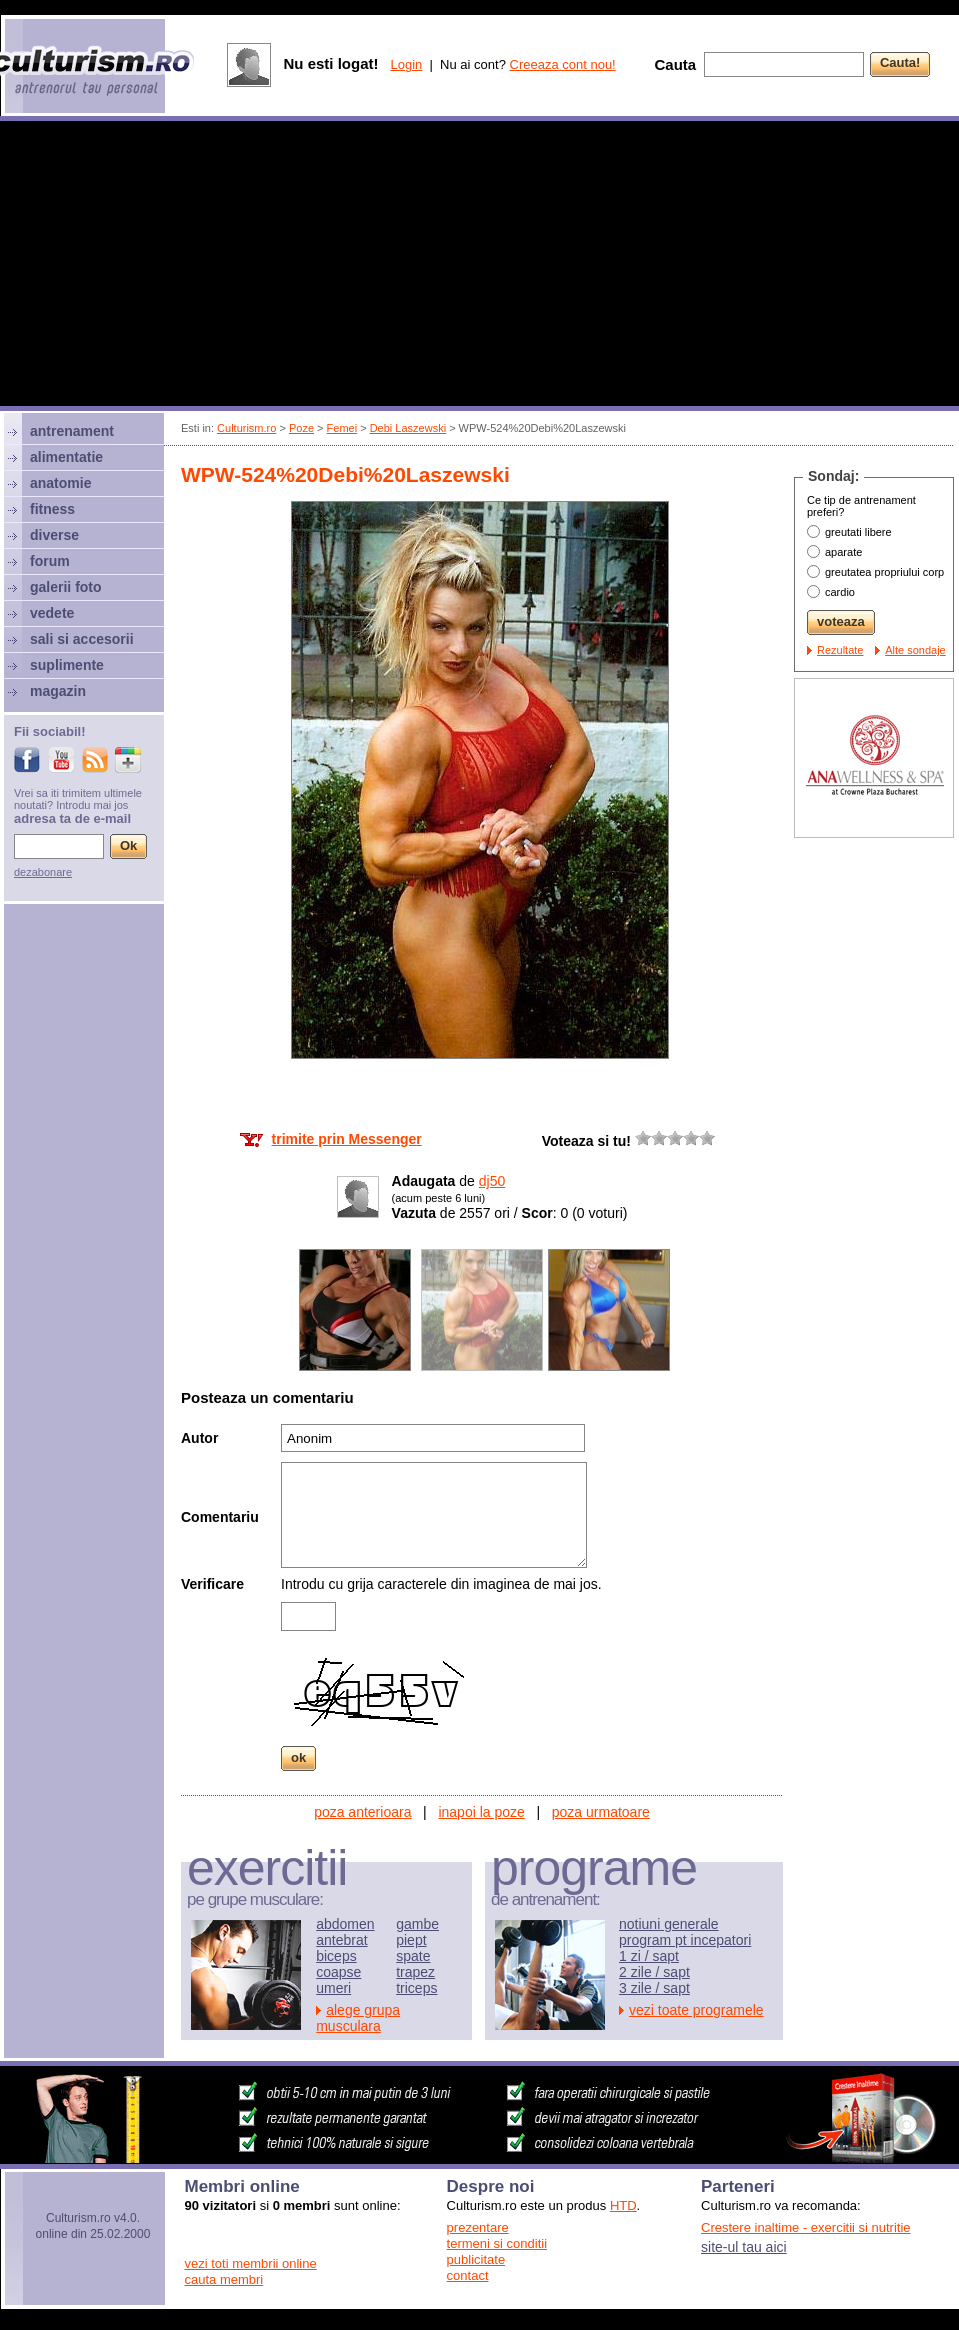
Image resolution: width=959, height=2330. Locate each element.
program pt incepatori (685, 1940)
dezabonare (43, 872)
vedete (52, 613)
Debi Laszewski (408, 428)
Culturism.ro (246, 428)
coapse (338, 1972)
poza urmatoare (601, 1812)
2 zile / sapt (654, 1972)
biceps (336, 1956)
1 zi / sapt (649, 1956)
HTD (623, 2205)
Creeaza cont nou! (563, 64)
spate (413, 1956)
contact (468, 2275)
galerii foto (66, 587)
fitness (52, 509)
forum (50, 561)
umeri (333, 1988)
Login (406, 64)
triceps (416, 1988)
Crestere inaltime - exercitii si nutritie (806, 2227)
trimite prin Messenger (347, 1139)
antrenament (72, 431)
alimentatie (66, 457)
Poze (301, 428)
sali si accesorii (82, 639)
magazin (58, 691)
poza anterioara (362, 1812)
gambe (417, 1924)
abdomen (345, 1924)
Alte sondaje (915, 650)
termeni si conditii (497, 2243)
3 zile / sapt (654, 1988)
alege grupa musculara (358, 2018)
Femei (342, 428)
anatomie (60, 483)
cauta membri (224, 2279)
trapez (415, 1972)
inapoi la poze (481, 1812)
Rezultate (840, 650)
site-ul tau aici (744, 2247)
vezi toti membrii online (251, 2263)
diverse (54, 535)
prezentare (478, 2227)
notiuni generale (669, 1924)
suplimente (67, 665)
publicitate (476, 2259)
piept (411, 1940)
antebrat (341, 1940)
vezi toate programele (696, 2010)
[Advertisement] (479, 266)
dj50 (492, 1181)
